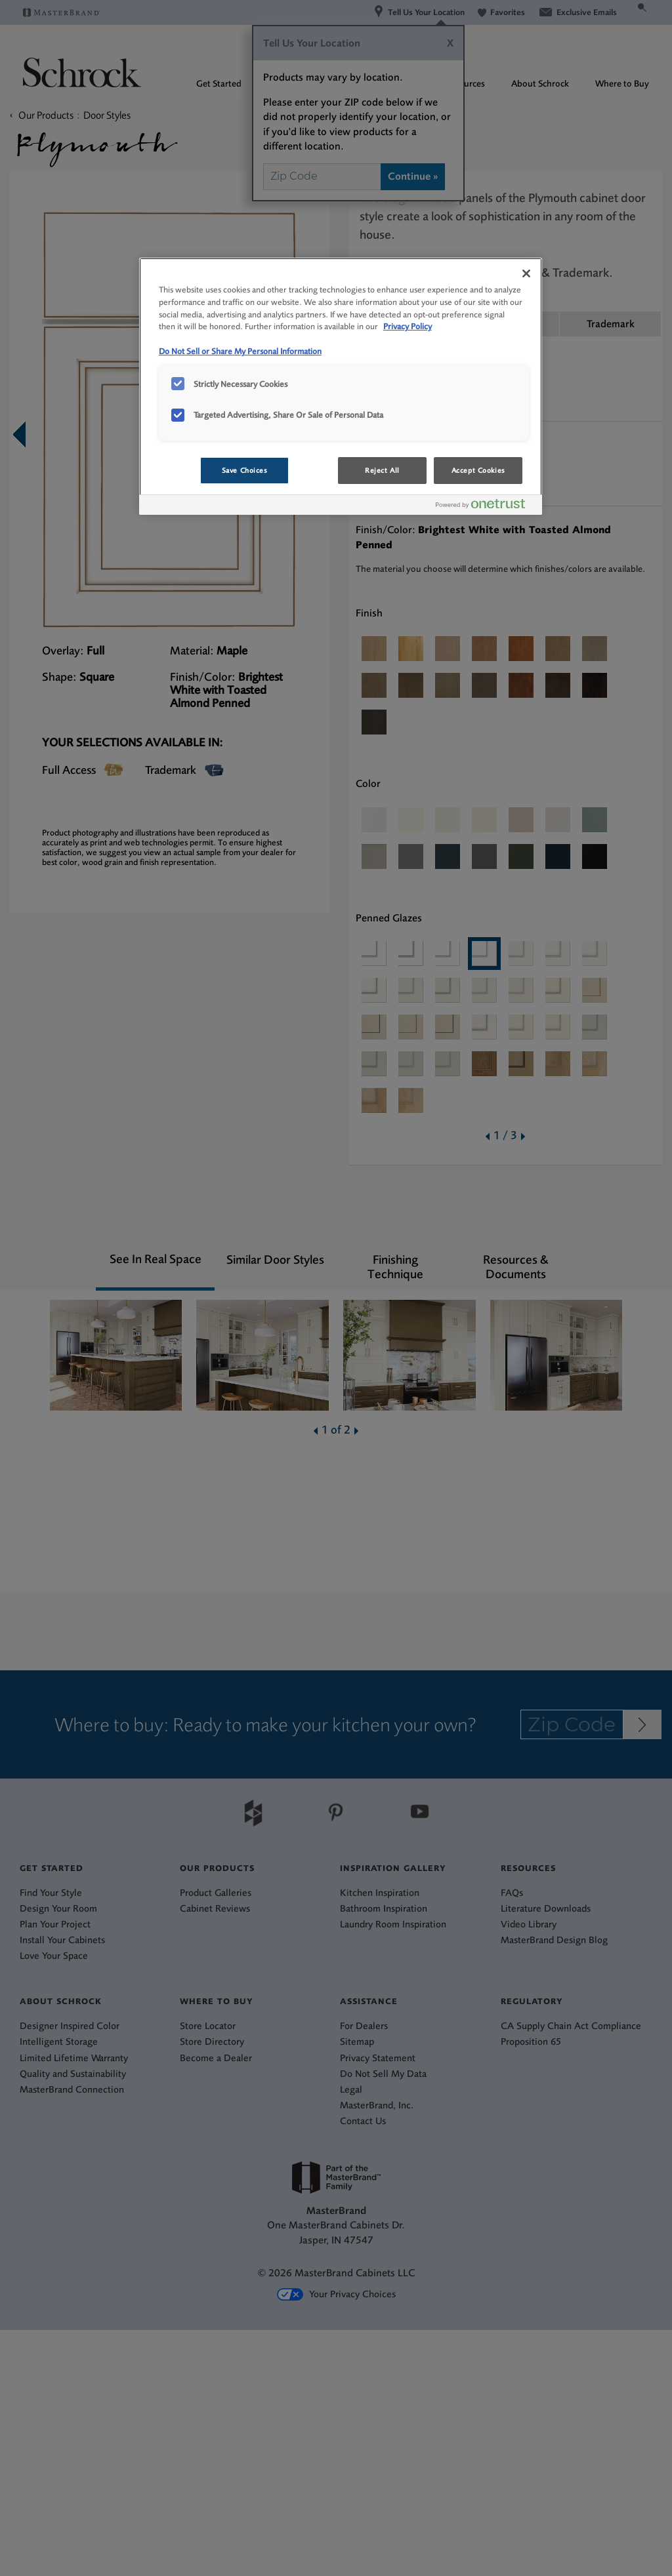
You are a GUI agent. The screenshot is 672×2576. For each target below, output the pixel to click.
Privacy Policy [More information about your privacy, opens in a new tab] (407, 326)
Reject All (382, 470)
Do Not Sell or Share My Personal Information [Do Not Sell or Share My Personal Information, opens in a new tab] (240, 351)
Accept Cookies (478, 470)
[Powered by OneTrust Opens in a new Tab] (486, 506)
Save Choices (245, 470)
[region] (340, 386)
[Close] (526, 273)
